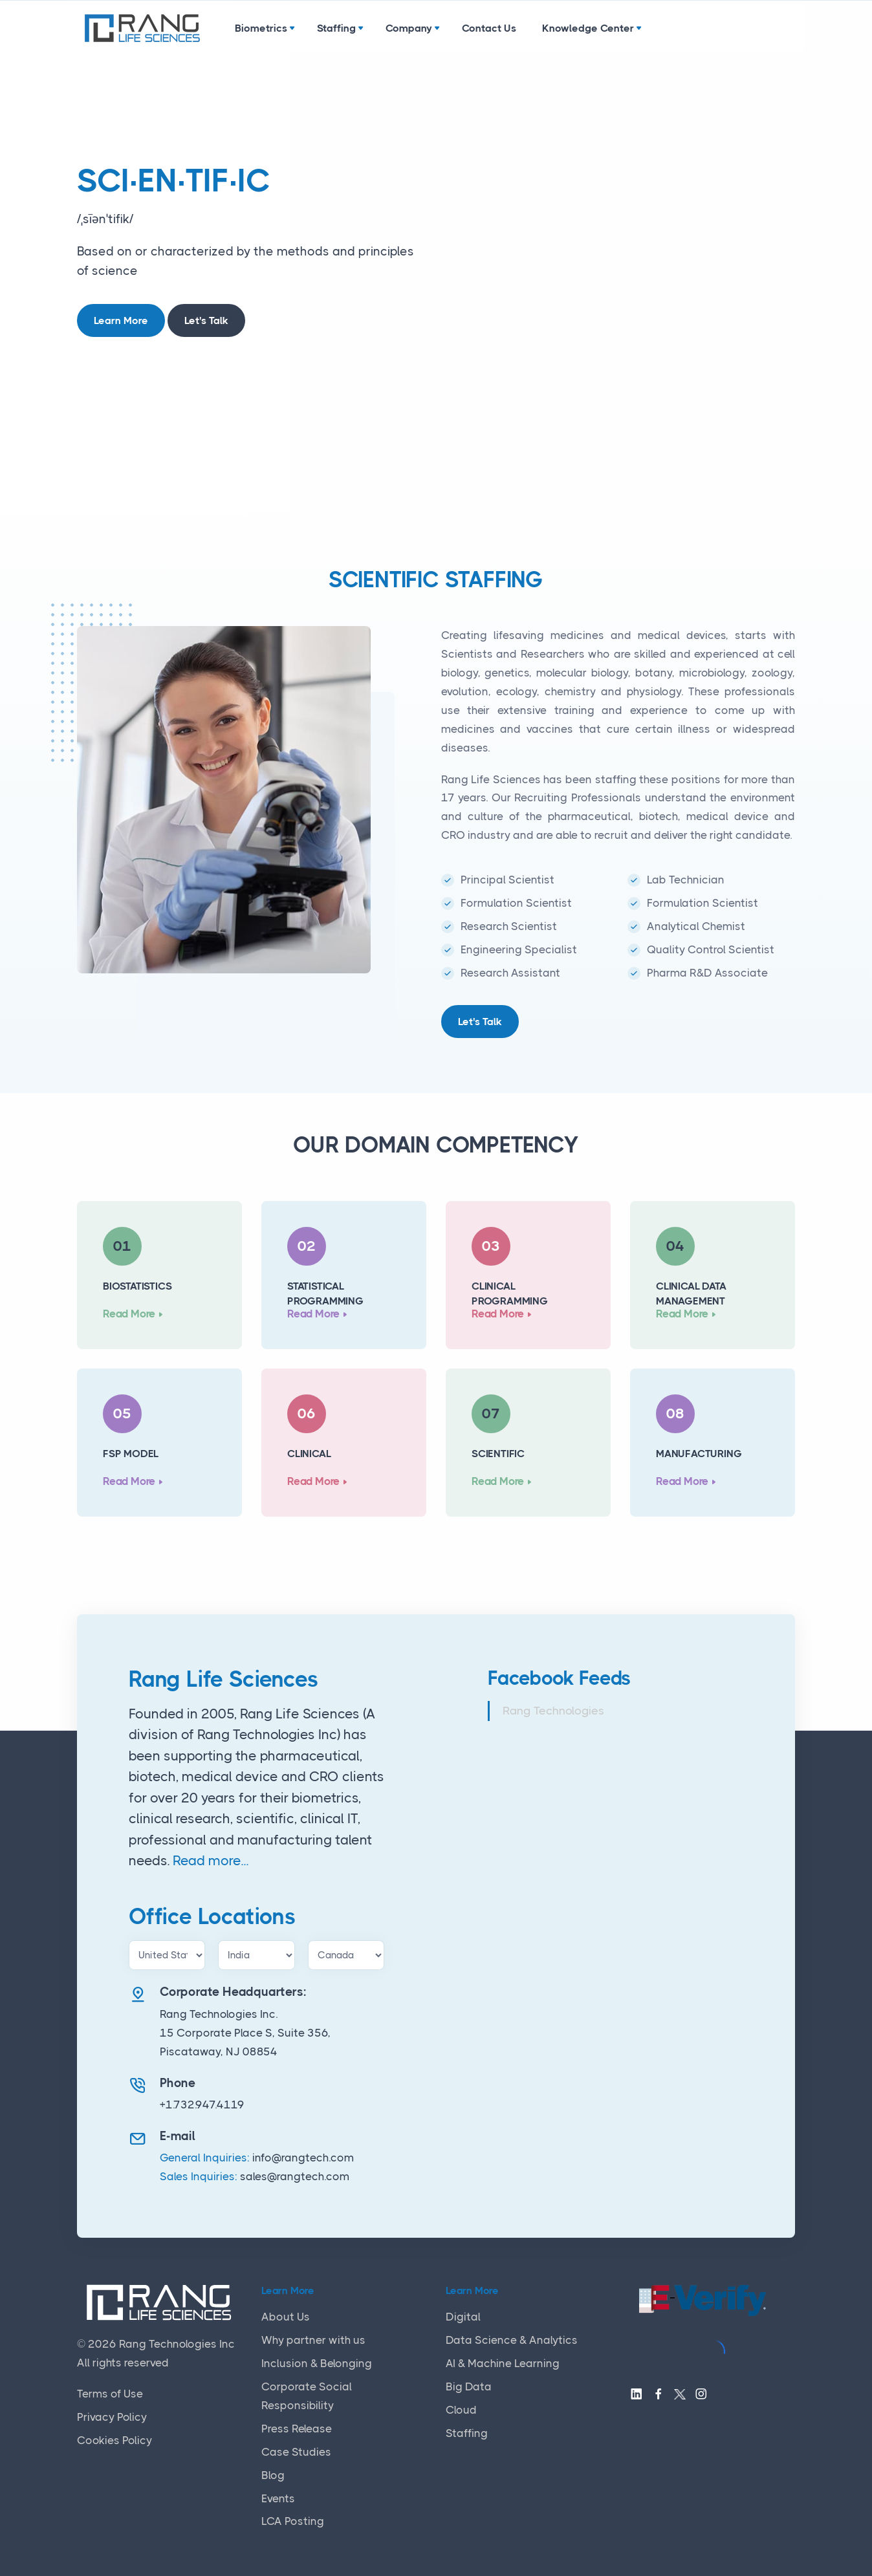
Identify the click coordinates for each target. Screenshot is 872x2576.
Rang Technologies (553, 1710)
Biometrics (261, 28)
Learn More (121, 320)
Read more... (210, 1860)
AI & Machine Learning (503, 2363)
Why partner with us (313, 2339)
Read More (129, 1313)
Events (278, 2498)
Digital (463, 2316)
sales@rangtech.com (294, 2176)
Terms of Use (110, 2393)
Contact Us (489, 28)
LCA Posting (292, 2521)
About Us (285, 2316)
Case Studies (296, 2451)
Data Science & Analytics (512, 2339)
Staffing (336, 28)
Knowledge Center (588, 28)
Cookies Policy (114, 2440)
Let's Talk (206, 320)
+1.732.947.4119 (202, 2104)
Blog (273, 2475)
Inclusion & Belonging (316, 2363)
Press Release (296, 2428)
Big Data (469, 2386)
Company (409, 28)
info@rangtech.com (303, 2157)
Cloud (461, 2409)
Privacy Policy (112, 2416)
